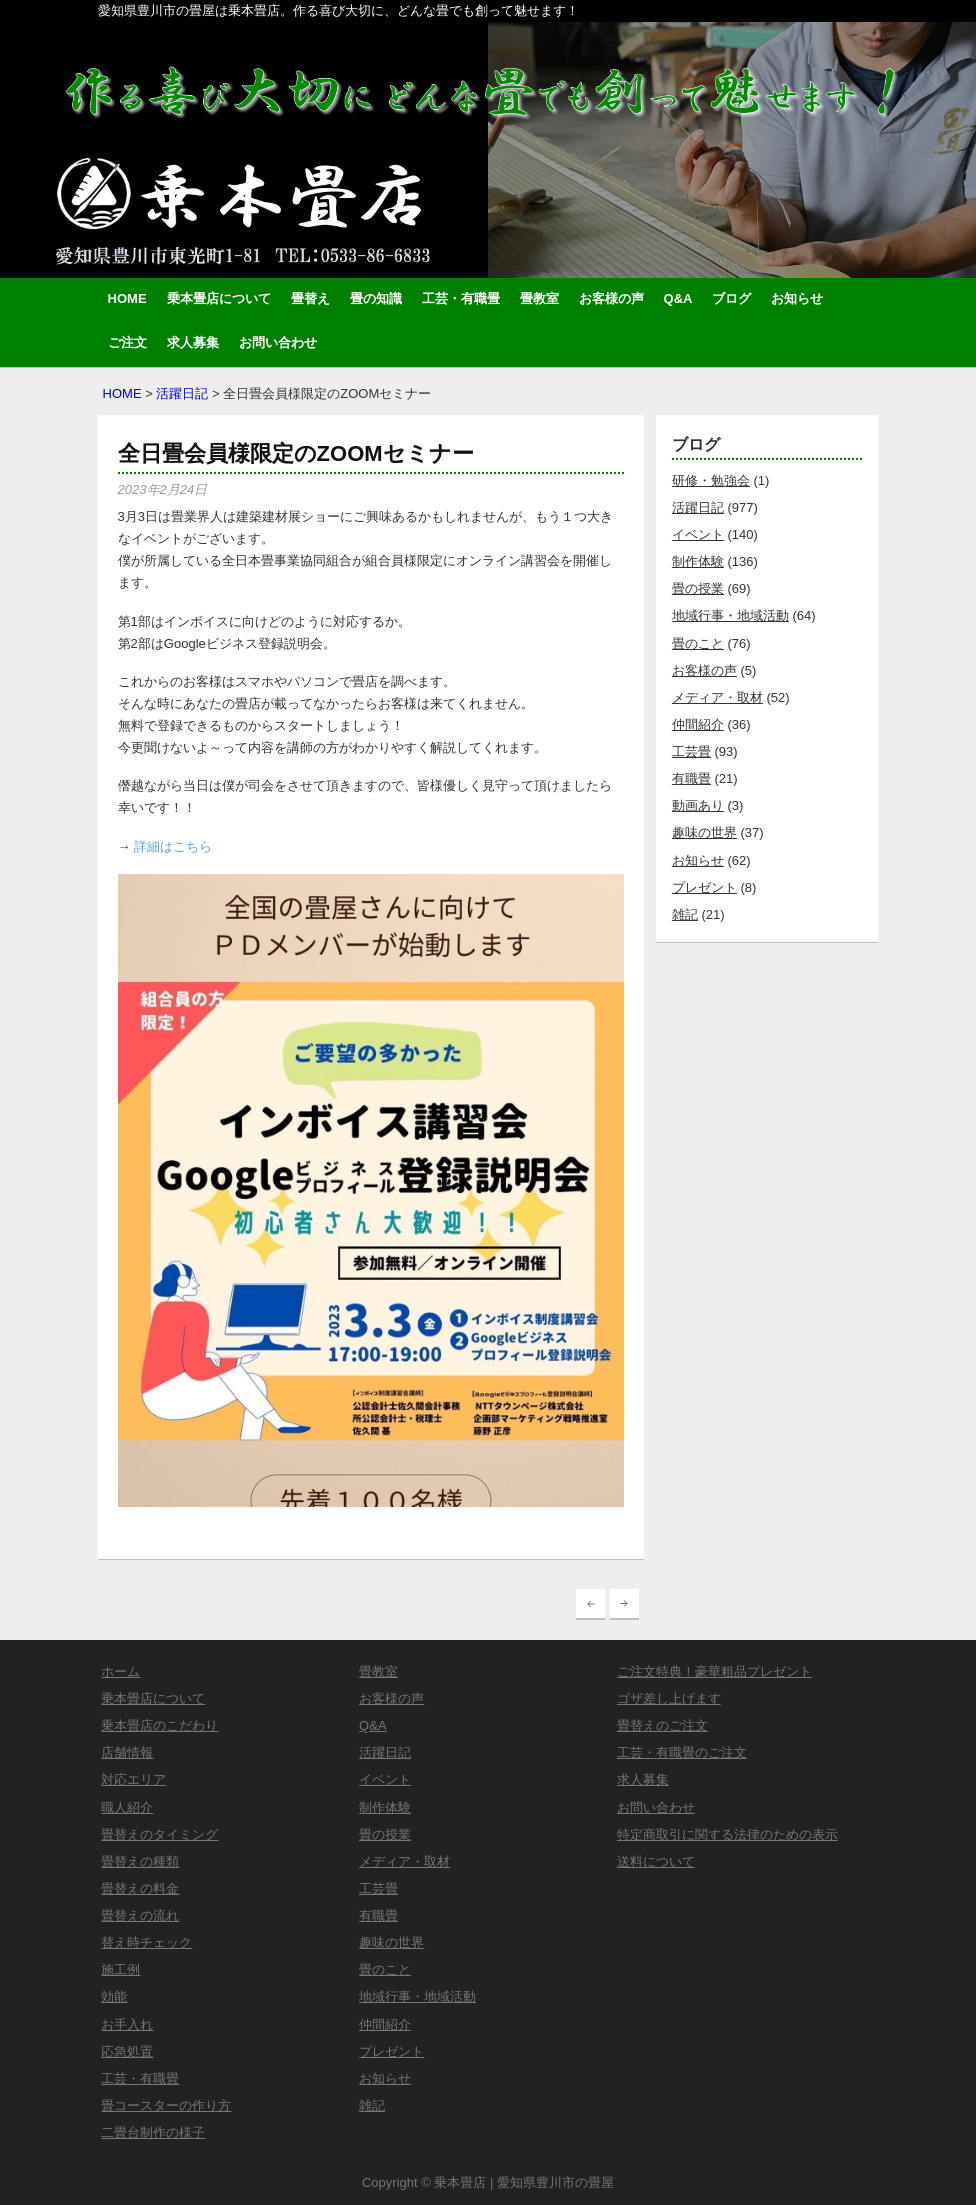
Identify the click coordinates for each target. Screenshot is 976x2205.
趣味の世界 (704, 832)
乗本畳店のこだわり (159, 1725)
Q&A (678, 298)
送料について (656, 1861)
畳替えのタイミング (159, 1834)
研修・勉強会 (711, 480)
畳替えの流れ (140, 1915)
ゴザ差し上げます (669, 1698)
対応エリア (133, 1779)
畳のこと (698, 643)
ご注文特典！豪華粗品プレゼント (714, 1671)
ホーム (120, 1671)
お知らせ (797, 298)
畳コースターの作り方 (166, 2105)
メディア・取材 (717, 697)
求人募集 (193, 342)
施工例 (120, 1969)
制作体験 (698, 561)
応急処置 (127, 2051)
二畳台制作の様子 (153, 2132)
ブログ (731, 298)
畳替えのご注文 (662, 1725)
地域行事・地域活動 (730, 615)
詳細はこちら (173, 846)
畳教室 (539, 298)
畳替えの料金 (140, 1888)
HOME (127, 298)
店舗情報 (127, 1752)
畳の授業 (698, 588)
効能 (114, 1996)
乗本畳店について (219, 298)
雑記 (685, 914)
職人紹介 (127, 1807)
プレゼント (704, 887)
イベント (698, 534)
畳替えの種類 (140, 1861)
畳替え (310, 298)
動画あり (698, 805)
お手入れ (127, 2024)
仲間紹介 (698, 724)
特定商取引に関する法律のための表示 (727, 1834)
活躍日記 (182, 393)
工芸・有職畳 (461, 298)
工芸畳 (691, 751)
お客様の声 (611, 298)
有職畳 (691, 778)
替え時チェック (146, 1942)
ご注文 (127, 342)
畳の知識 (376, 298)
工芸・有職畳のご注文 (682, 1752)
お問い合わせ (278, 342)
